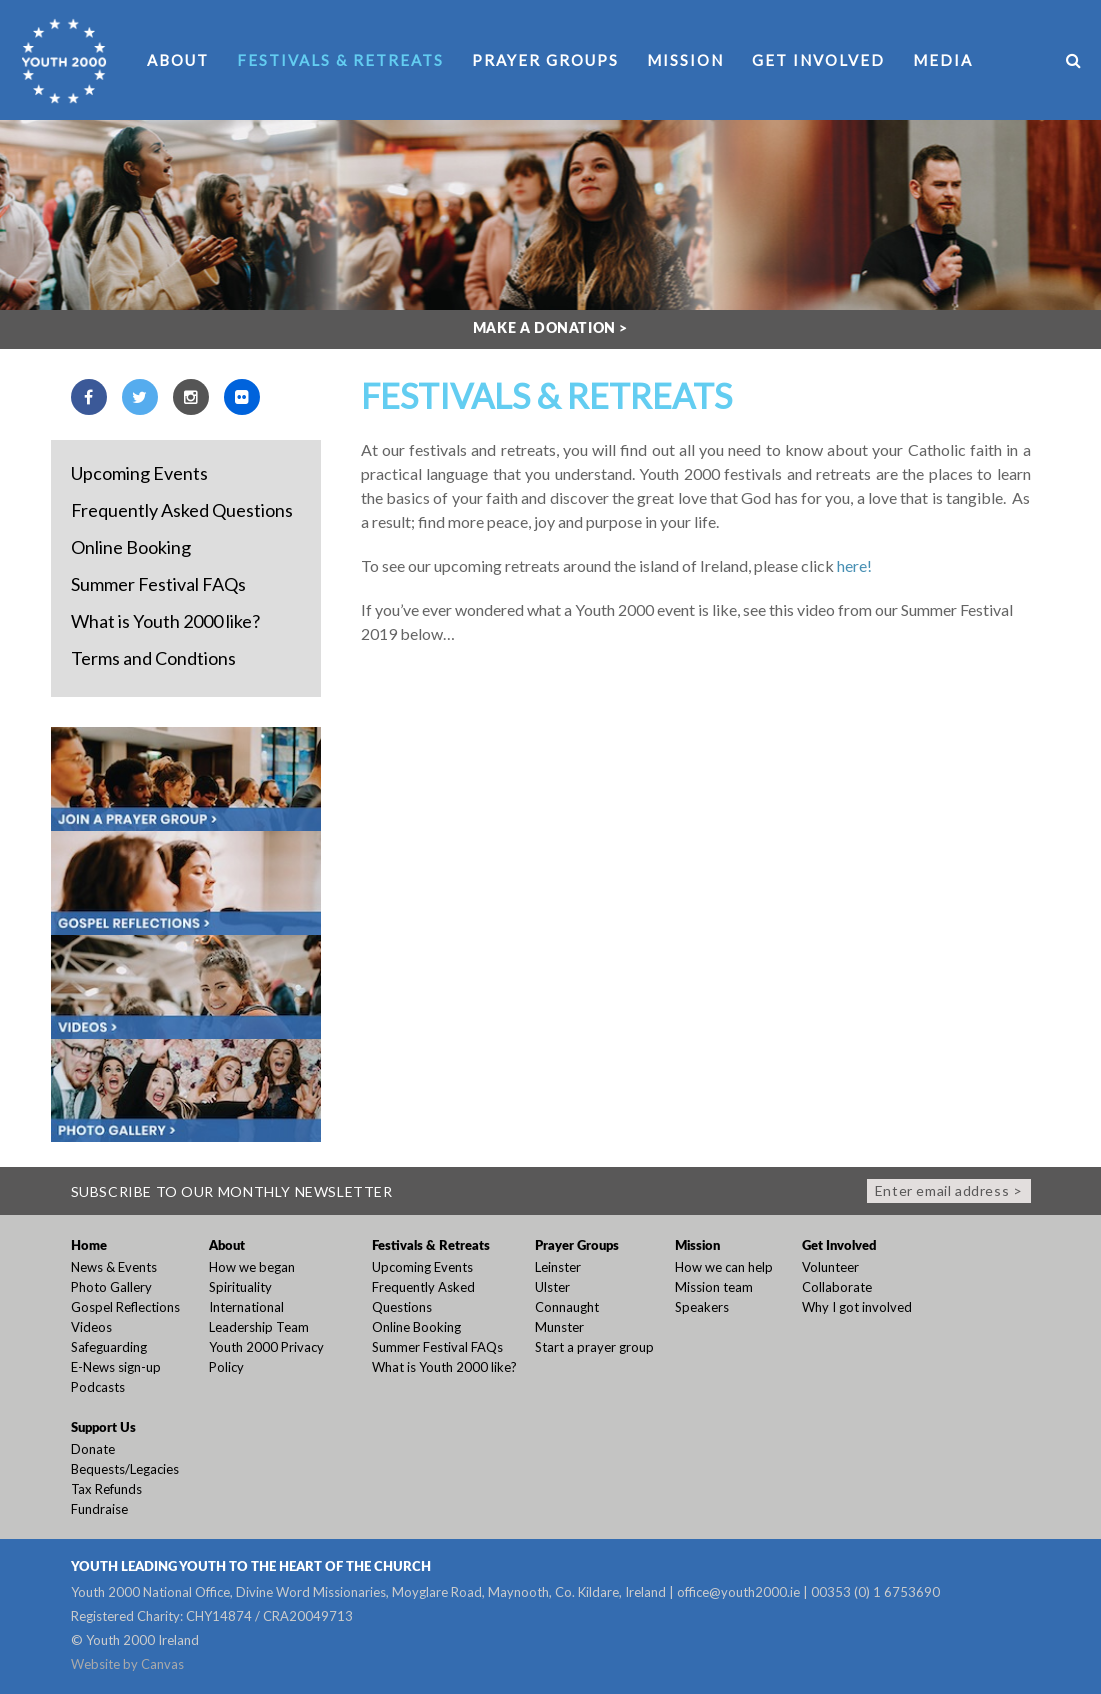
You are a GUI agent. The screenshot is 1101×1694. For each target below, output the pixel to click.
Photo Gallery (111, 1287)
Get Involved (818, 60)
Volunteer (830, 1267)
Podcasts (98, 1387)
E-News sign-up (116, 1367)
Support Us (103, 1428)
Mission (685, 60)
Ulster (552, 1287)
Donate (93, 1449)
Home (89, 1246)
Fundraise (99, 1509)
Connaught (567, 1307)
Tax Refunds (106, 1489)
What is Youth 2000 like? (165, 621)
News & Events (114, 1267)
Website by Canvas (127, 1664)
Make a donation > (550, 329)
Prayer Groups (545, 60)
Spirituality (240, 1287)
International (246, 1307)
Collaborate (837, 1287)
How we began (252, 1267)
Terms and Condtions (153, 658)
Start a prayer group (594, 1347)
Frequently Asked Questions (182, 510)
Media (943, 60)
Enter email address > (949, 1190)
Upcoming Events (139, 473)
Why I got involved (857, 1307)
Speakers (702, 1307)
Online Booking (131, 547)
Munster (559, 1327)
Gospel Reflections (125, 1307)
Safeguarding (109, 1347)
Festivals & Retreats (340, 60)
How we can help (724, 1267)
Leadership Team (259, 1327)
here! (854, 565)
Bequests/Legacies (125, 1469)
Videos (91, 1327)
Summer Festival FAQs (158, 584)
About (178, 60)
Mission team (714, 1287)
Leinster (558, 1267)
